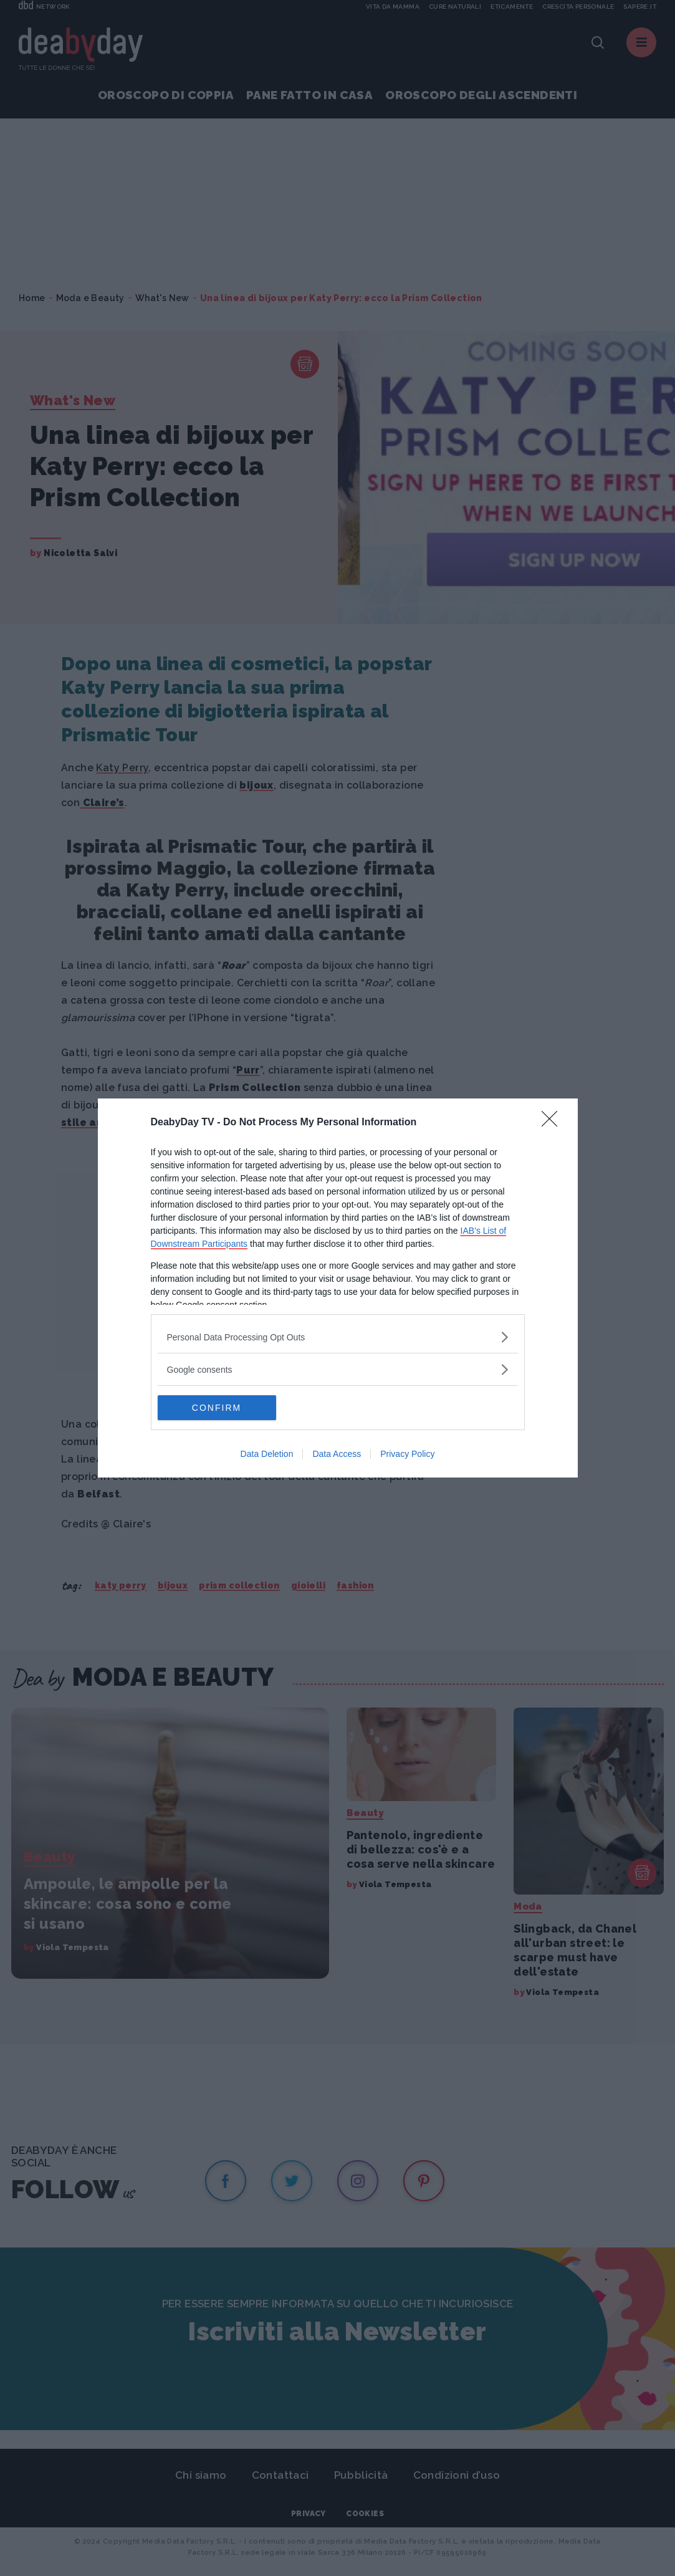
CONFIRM (216, 1408)
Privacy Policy (407, 1454)
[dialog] (338, 1288)
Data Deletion (267, 1454)
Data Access (336, 1454)
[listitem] (338, 1336)
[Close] (553, 1123)
